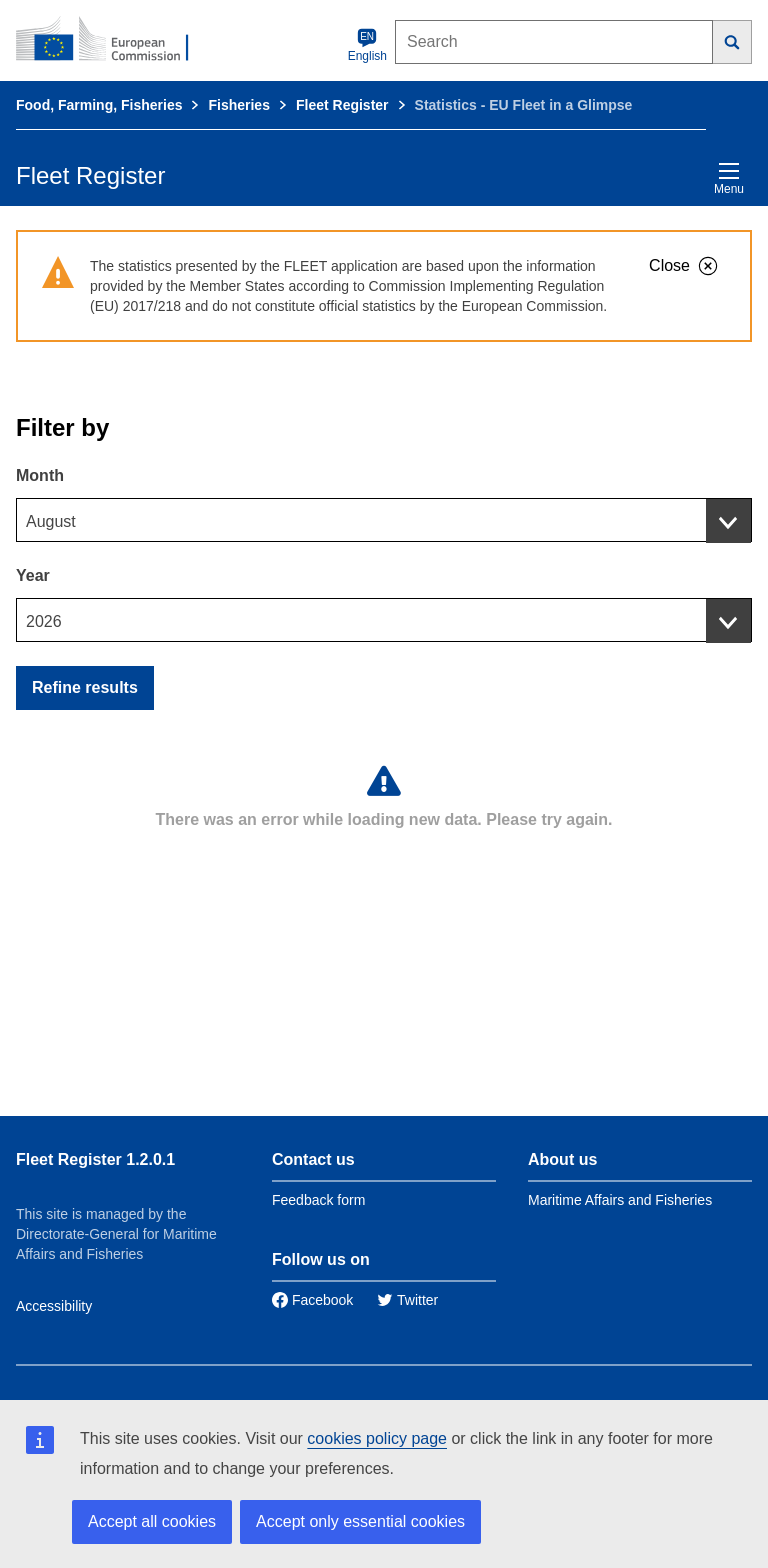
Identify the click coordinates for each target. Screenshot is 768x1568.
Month (40, 475)
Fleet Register (342, 105)
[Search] (732, 42)
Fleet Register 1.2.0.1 (95, 1159)
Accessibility (54, 1306)
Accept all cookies (152, 1521)
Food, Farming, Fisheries (99, 105)
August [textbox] (51, 521)
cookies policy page (377, 1438)
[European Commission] (113, 40)
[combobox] (384, 520)
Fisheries (238, 105)
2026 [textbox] (44, 621)
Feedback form (318, 1200)
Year (33, 575)
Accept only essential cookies (360, 1521)
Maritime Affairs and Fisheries (620, 1200)
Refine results (85, 687)
